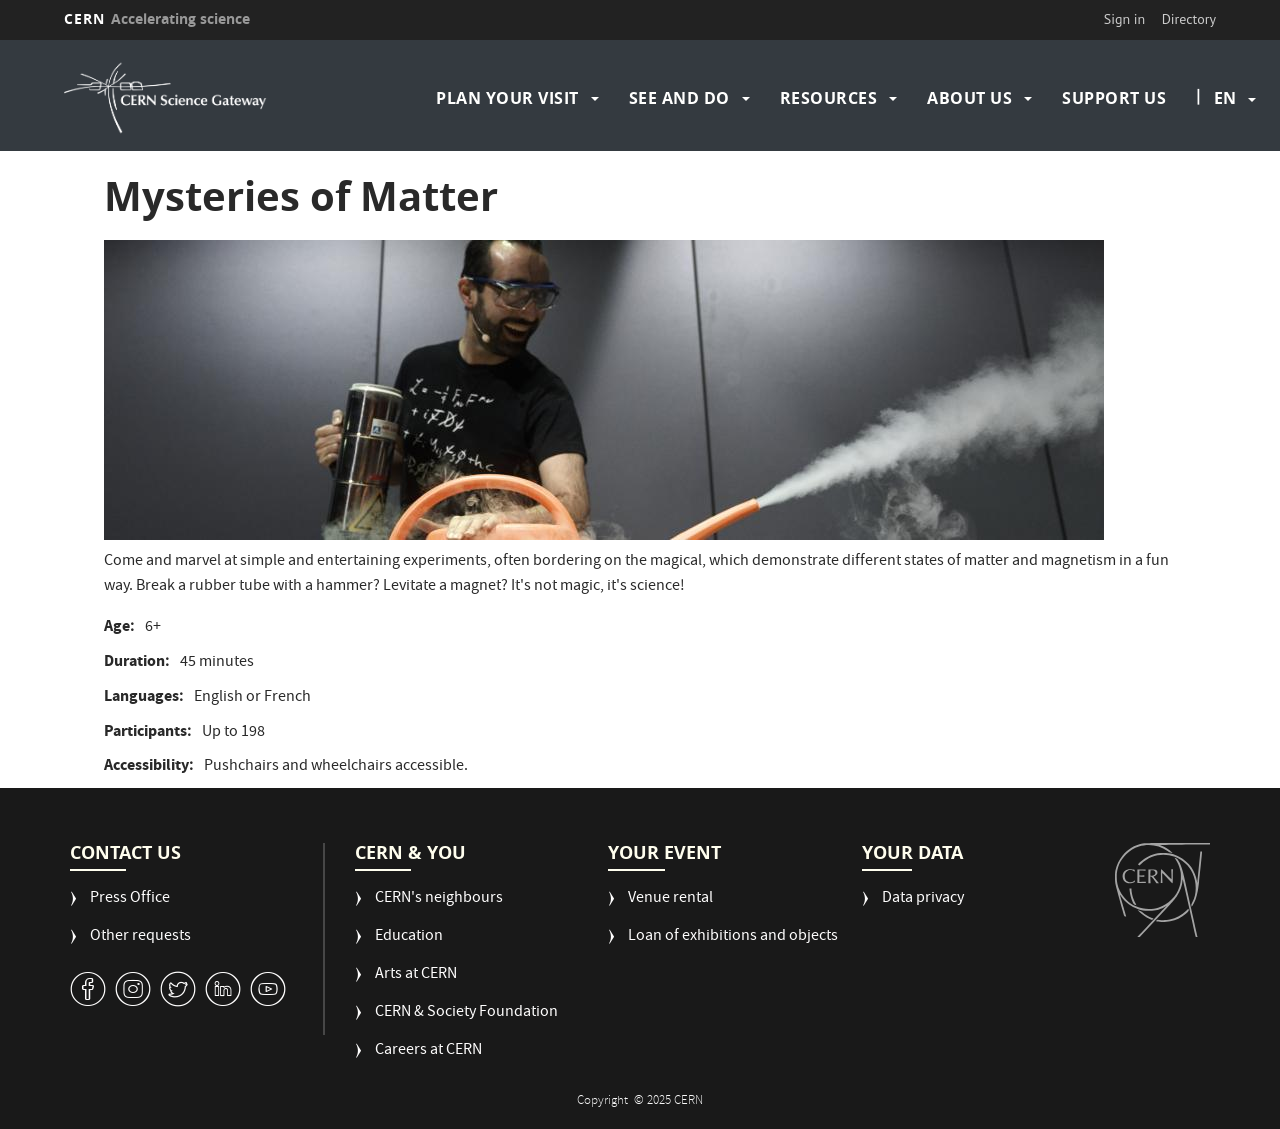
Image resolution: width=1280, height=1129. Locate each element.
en (1225, 98)
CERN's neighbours (439, 899)
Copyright (604, 1101)
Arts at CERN (416, 975)
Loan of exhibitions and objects (733, 937)
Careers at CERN (428, 1051)
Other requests (140, 937)
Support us (1114, 98)
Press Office (130, 899)
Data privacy (923, 899)
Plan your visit (507, 98)
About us (969, 98)
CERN (157, 18)
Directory (1189, 19)
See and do (679, 98)
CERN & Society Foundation (466, 1013)
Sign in (1125, 19)
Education (409, 937)
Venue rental (670, 899)
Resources (829, 98)
